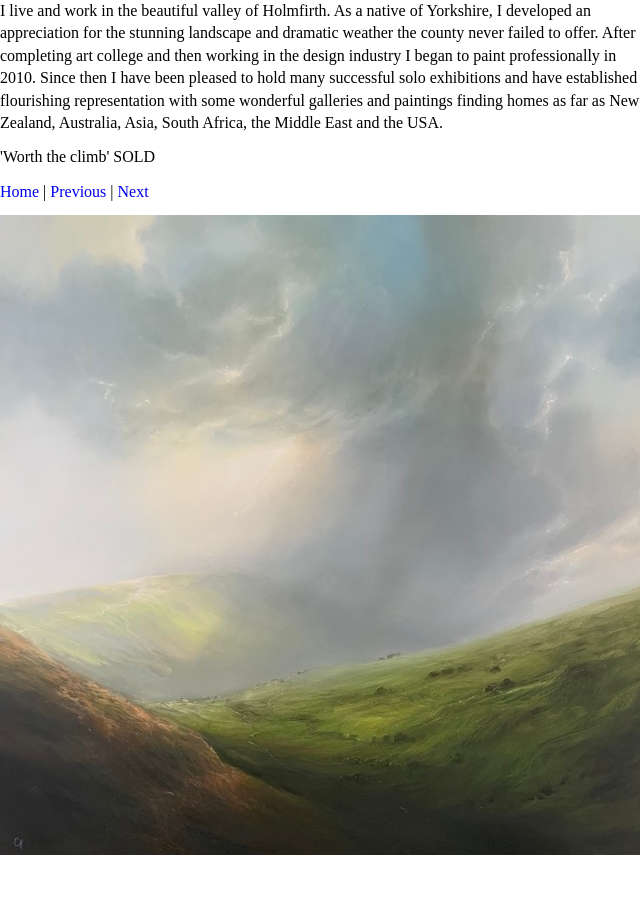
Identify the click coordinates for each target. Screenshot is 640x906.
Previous (78, 191)
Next (133, 191)
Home (19, 191)
